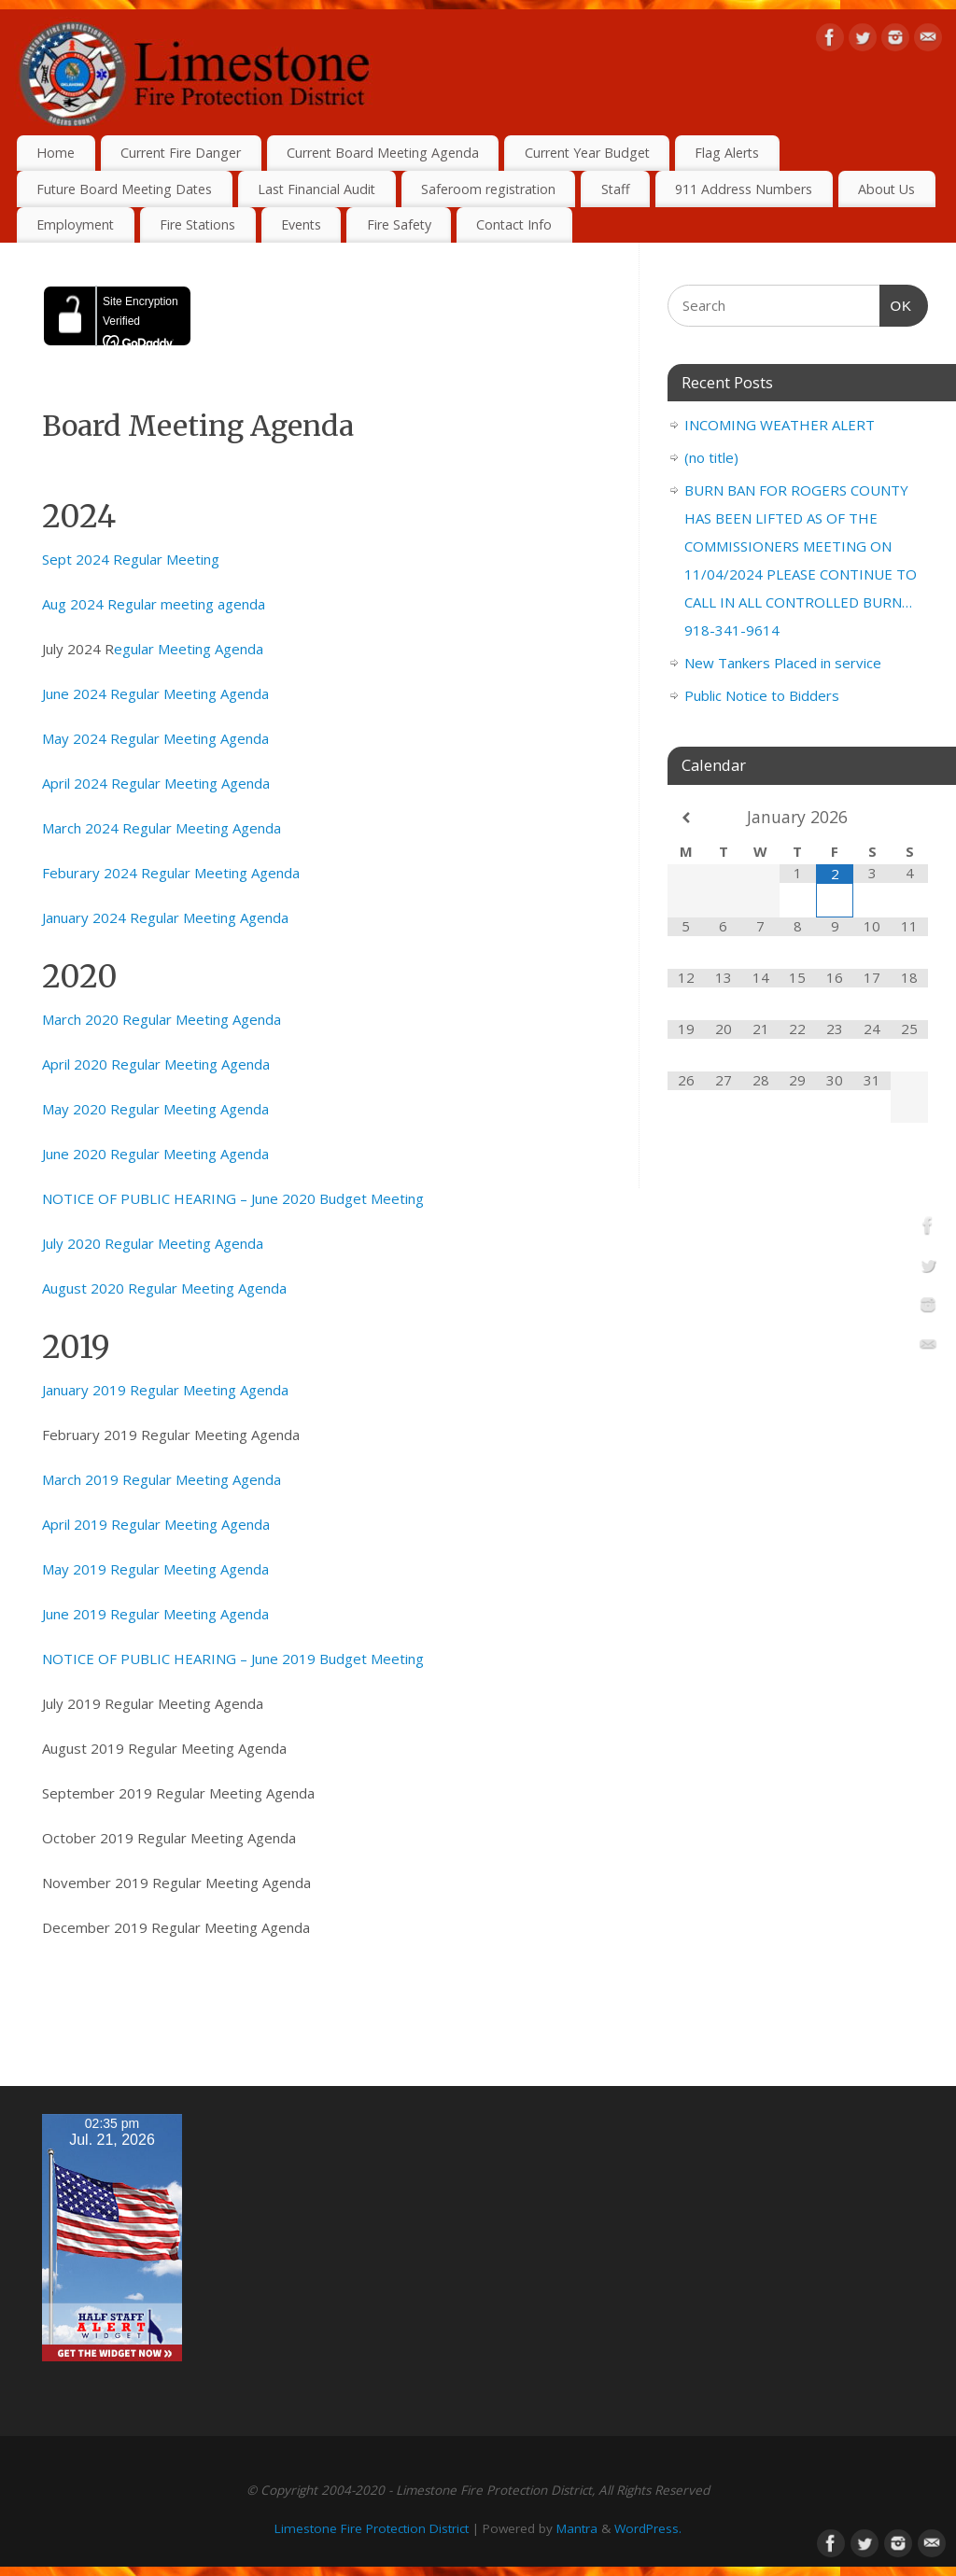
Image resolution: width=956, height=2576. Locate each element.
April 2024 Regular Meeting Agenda (156, 783)
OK (896, 303)
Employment (75, 224)
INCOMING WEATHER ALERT (779, 424)
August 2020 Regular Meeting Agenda (164, 1288)
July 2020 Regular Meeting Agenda (152, 1243)
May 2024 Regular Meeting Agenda (155, 738)
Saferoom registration (488, 189)
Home (55, 152)
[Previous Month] (686, 818)
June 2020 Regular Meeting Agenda (155, 1153)
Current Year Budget (587, 152)
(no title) (711, 457)
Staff (615, 189)
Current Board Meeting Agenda (383, 152)
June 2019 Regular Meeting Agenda (155, 1613)
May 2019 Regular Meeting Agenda (155, 1569)
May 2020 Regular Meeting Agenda (155, 1108)
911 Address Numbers (743, 189)
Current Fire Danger (180, 152)
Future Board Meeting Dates (124, 189)
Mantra (577, 2528)
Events (301, 224)
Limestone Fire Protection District (371, 2528)
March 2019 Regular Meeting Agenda (161, 1479)
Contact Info (514, 224)
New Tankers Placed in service (782, 662)
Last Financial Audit (316, 189)
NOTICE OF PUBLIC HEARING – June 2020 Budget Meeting (233, 1198)
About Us (886, 189)
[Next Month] (909, 818)
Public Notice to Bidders (761, 695)
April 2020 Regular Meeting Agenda (156, 1064)
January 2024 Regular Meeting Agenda (165, 917)
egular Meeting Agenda (188, 648)
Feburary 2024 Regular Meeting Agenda (171, 872)
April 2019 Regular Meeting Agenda (156, 1524)
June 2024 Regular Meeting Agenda (155, 693)
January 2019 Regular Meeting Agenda (165, 1389)
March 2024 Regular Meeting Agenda (161, 828)
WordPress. (648, 2528)
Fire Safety (399, 224)
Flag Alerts (727, 152)
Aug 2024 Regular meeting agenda (153, 604)
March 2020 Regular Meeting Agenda (161, 1019)
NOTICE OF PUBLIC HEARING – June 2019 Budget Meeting (233, 1658)
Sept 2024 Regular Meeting (130, 559)
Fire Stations (197, 224)
